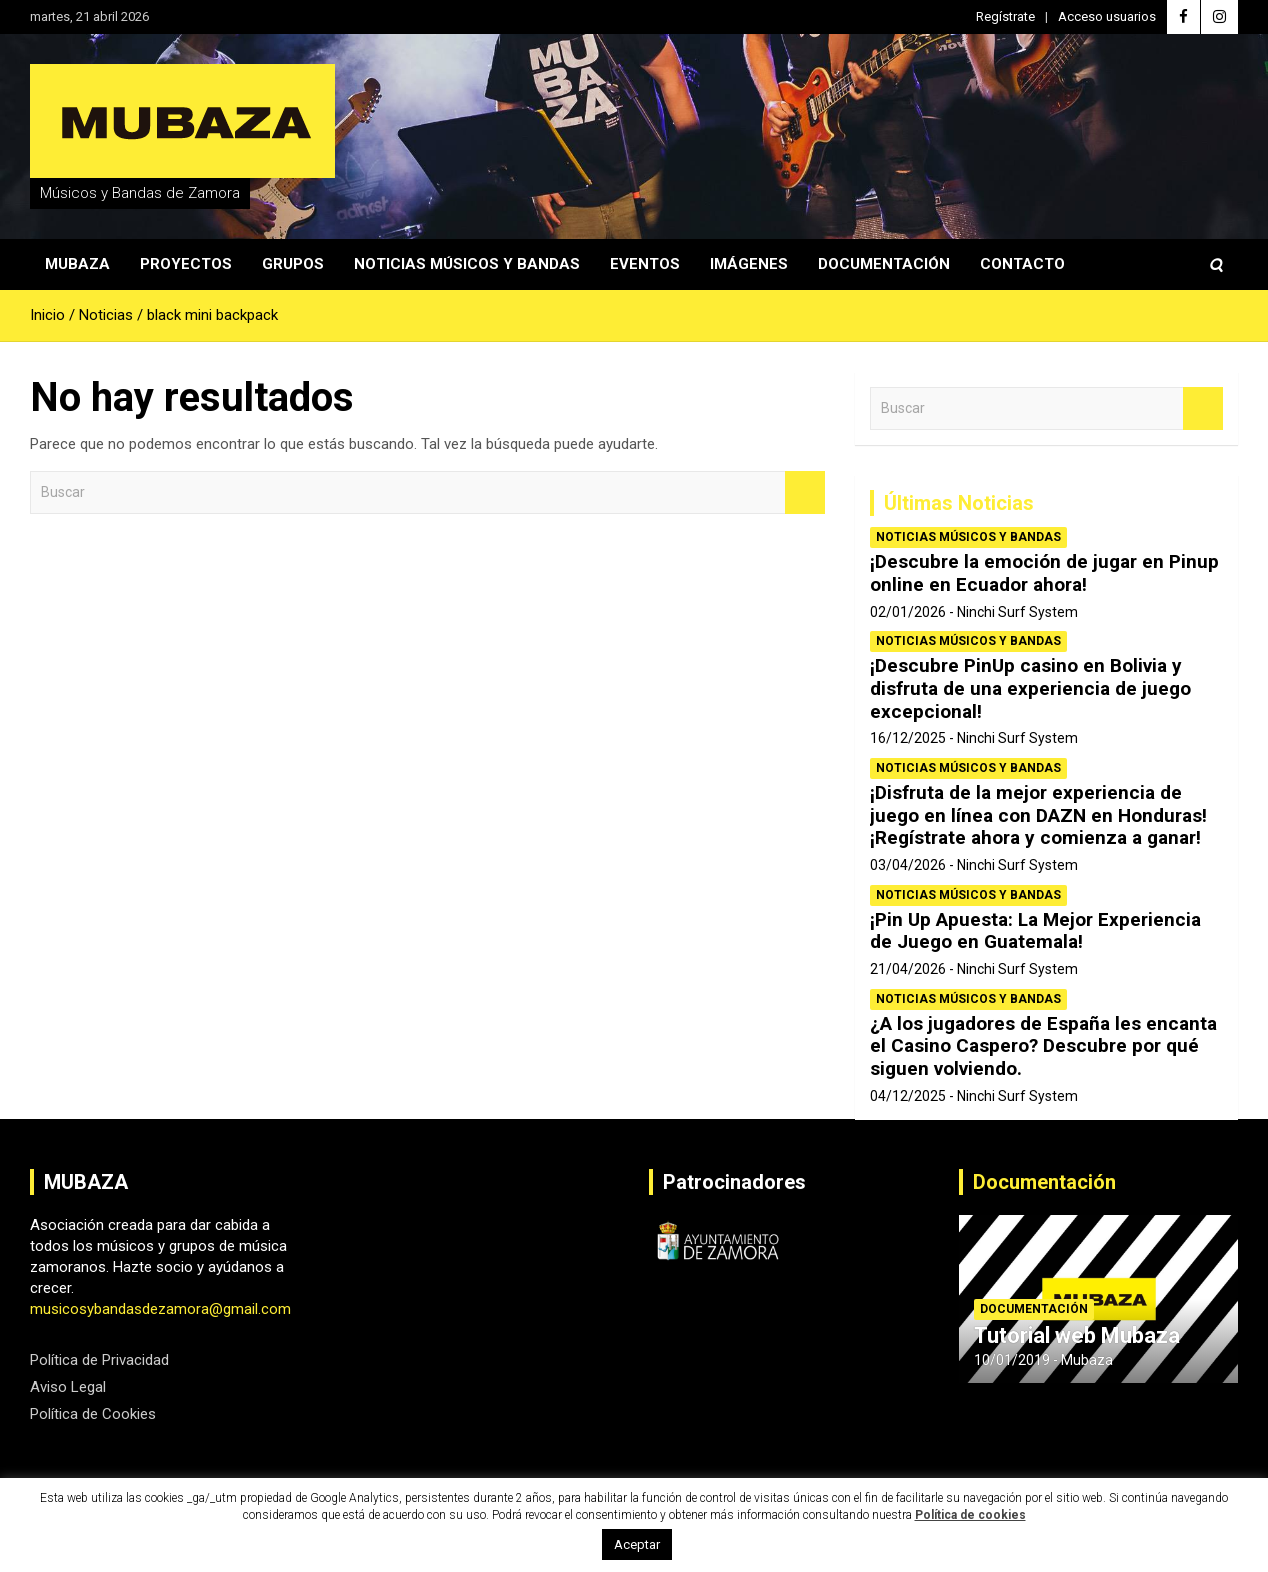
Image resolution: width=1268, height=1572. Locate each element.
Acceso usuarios (1107, 16)
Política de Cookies (93, 1414)
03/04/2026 (908, 865)
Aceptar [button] (637, 1544)
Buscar (805, 492)
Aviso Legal (68, 1387)
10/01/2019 (1012, 1360)
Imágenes (749, 264)
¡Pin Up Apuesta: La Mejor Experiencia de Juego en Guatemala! (1035, 931)
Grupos (293, 264)
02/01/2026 (908, 612)
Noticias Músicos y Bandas (467, 264)
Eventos (645, 264)
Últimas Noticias (959, 503)
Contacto (1022, 264)
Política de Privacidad (99, 1360)
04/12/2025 (908, 1096)
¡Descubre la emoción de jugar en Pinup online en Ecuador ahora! (1044, 573)
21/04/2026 (908, 969)
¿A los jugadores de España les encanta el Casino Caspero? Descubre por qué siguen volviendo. (1043, 1046)
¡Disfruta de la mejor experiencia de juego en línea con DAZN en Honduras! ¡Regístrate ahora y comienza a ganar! (1038, 815)
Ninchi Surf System (1017, 612)
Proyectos (186, 264)
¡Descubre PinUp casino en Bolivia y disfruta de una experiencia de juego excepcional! (1030, 688)
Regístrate (1005, 16)
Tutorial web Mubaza (1077, 1335)
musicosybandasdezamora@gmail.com (160, 1309)
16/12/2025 (908, 738)
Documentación (884, 264)
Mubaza (77, 264)
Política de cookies (970, 1515)
